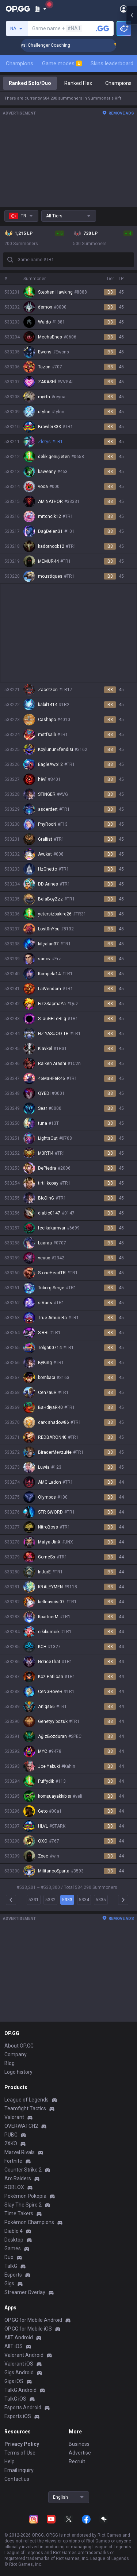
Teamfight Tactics (25, 2108)
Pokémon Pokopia (25, 2196)
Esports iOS (17, 2416)
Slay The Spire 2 (23, 2205)
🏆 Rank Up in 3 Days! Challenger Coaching (70, 45)
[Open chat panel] (131, 131)
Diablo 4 (13, 2231)
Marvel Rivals (19, 2152)
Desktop (13, 2240)
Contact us (16, 2479)
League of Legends (26, 2100)
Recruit (77, 2461)
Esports (13, 2275)
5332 (50, 1899)
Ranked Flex (78, 83)
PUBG (11, 2135)
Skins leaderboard (112, 63)
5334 (84, 1899)
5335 (101, 1899)
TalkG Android (20, 2390)
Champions (19, 63)
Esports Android (22, 2407)
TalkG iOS (15, 2399)
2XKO (10, 2143)
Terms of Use (19, 2453)
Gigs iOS (13, 2381)
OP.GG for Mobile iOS (28, 2329)
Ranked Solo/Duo (30, 83)
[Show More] (40, 8)
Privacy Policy (21, 2444)
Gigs (9, 2283)
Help (9, 2461)
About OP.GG (19, 2046)
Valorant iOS (18, 2364)
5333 (67, 1899)
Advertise (80, 2453)
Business (79, 2444)
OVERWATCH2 (21, 2126)
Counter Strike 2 (23, 2170)
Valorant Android (23, 2355)
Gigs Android (19, 2372)
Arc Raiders (17, 2178)
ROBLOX (14, 2187)
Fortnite (13, 2161)
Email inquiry (19, 2470)
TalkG (10, 2266)
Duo (9, 2257)
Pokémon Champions (29, 2222)
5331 (33, 1899)
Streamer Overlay (24, 2292)
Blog (9, 2063)
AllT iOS (13, 2346)
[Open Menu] (123, 8)
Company (15, 2054)
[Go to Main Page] (18, 9)
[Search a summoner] (103, 28)
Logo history (18, 2072)
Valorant (14, 2117)
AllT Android (18, 2337)
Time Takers (18, 2213)
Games (12, 2248)
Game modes (62, 63)
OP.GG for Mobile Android (33, 2320)
